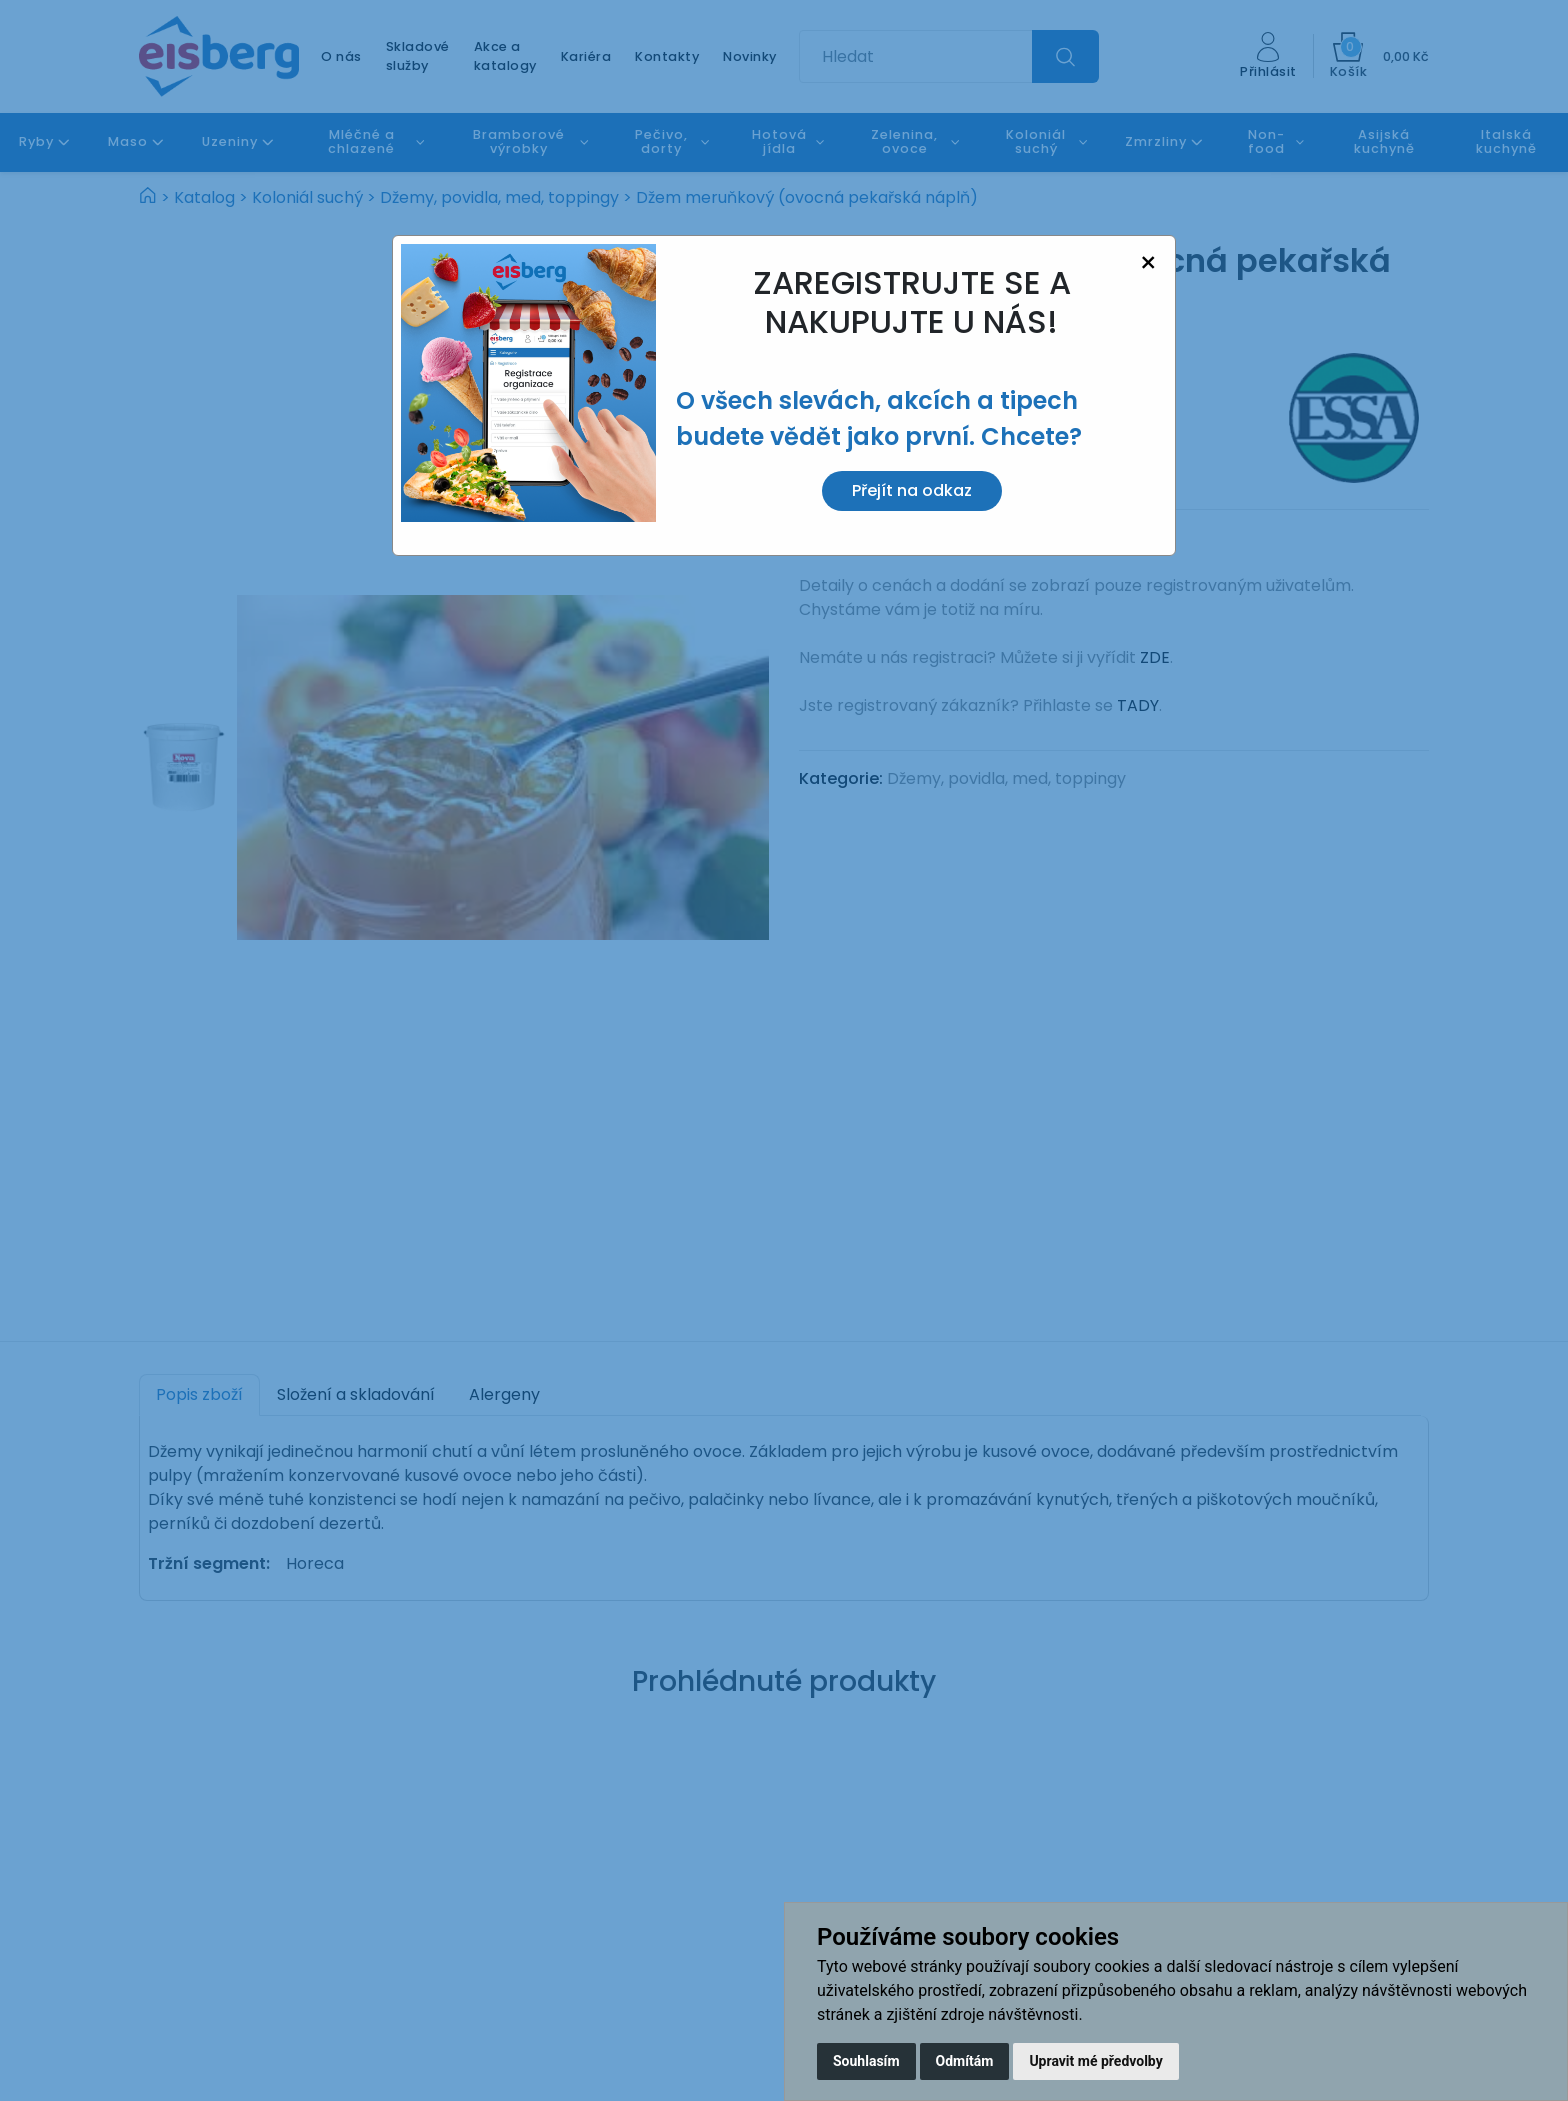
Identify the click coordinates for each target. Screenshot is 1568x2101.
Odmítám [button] (965, 2061)
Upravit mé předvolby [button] (1095, 2061)
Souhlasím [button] (866, 2061)
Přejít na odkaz (912, 490)
